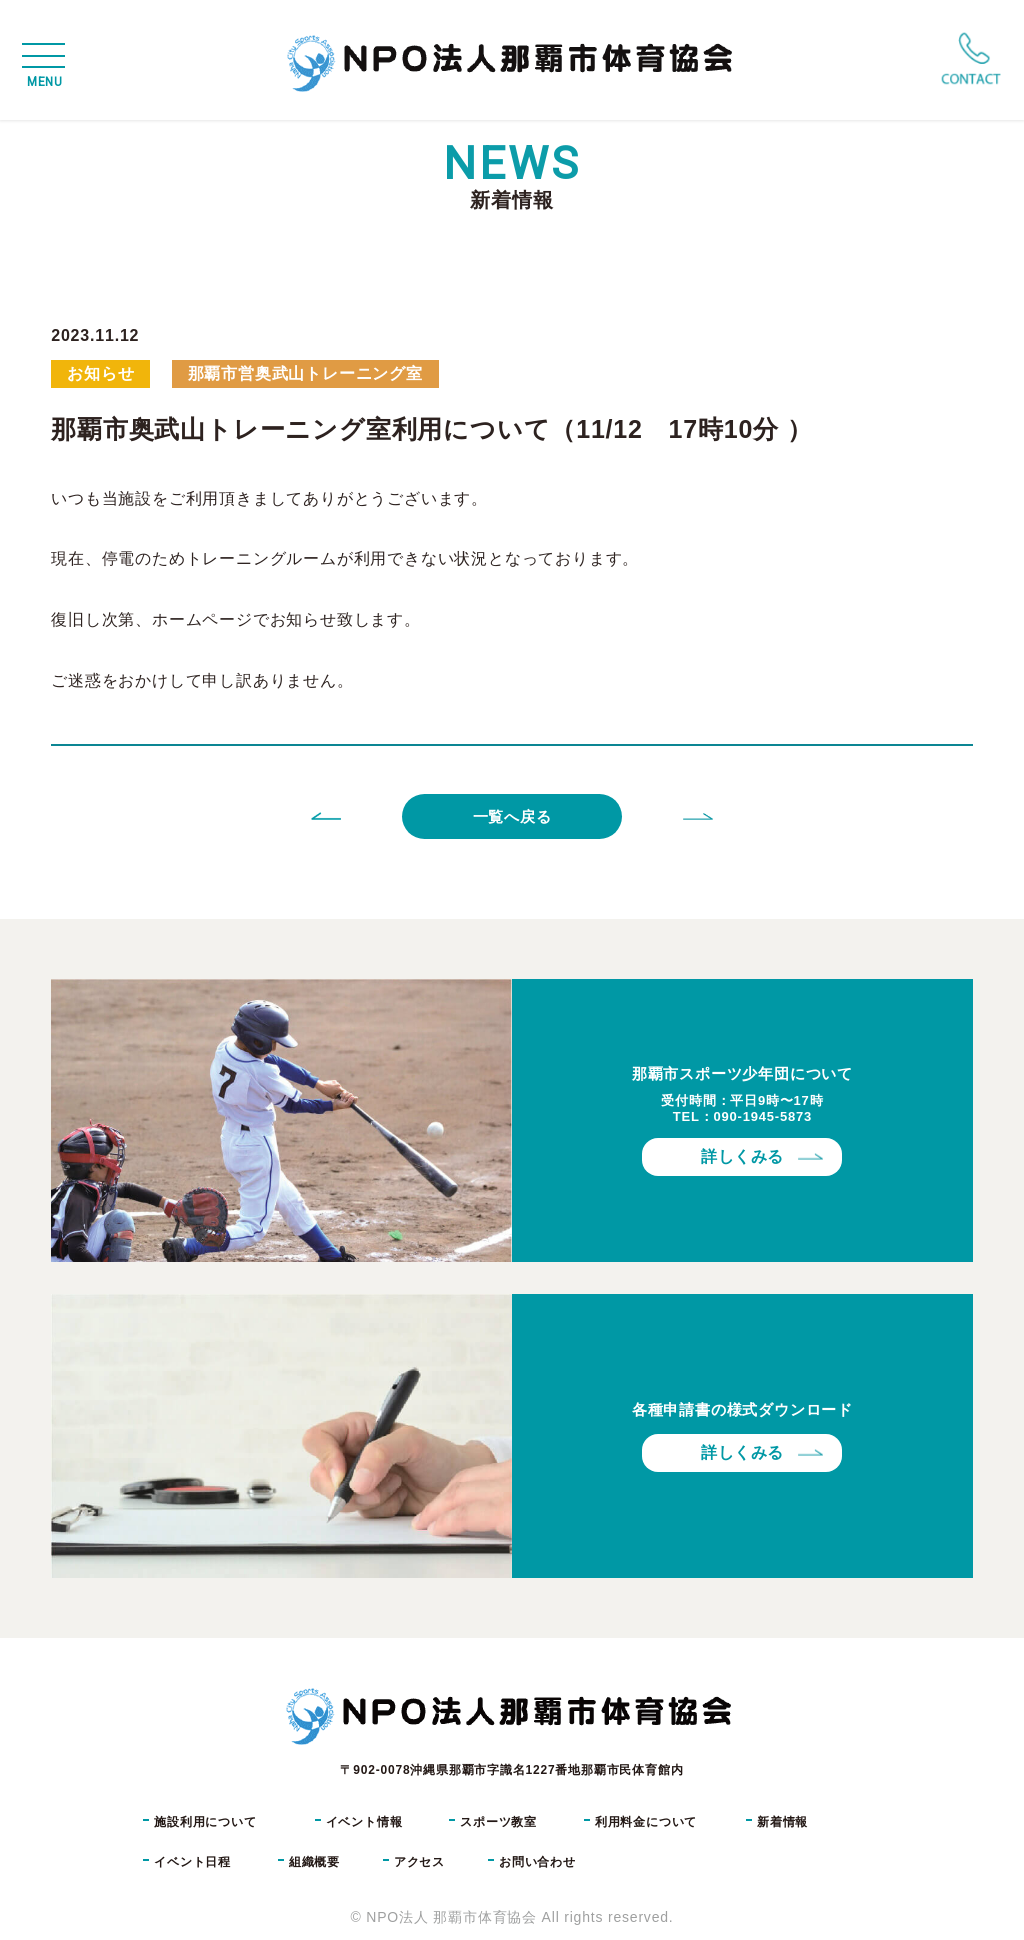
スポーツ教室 (498, 1822)
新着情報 (782, 1822)
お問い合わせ (537, 1862)
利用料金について (646, 1822)
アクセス (419, 1862)
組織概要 (314, 1862)
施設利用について (205, 1822)
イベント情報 (364, 1822)
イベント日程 (192, 1862)
